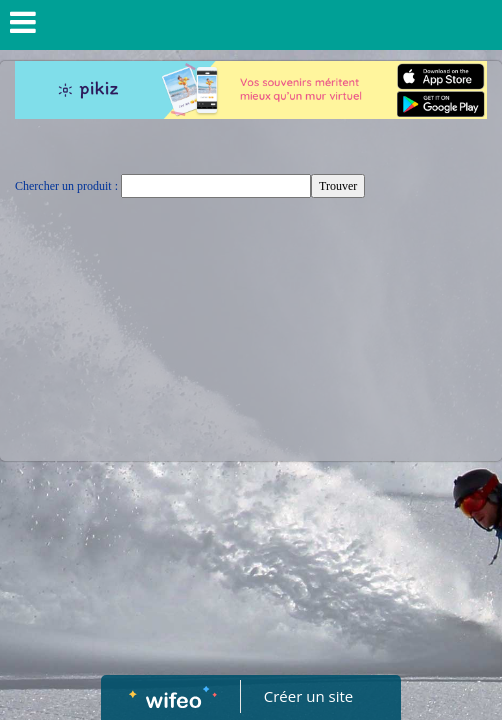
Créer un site (308, 696)
